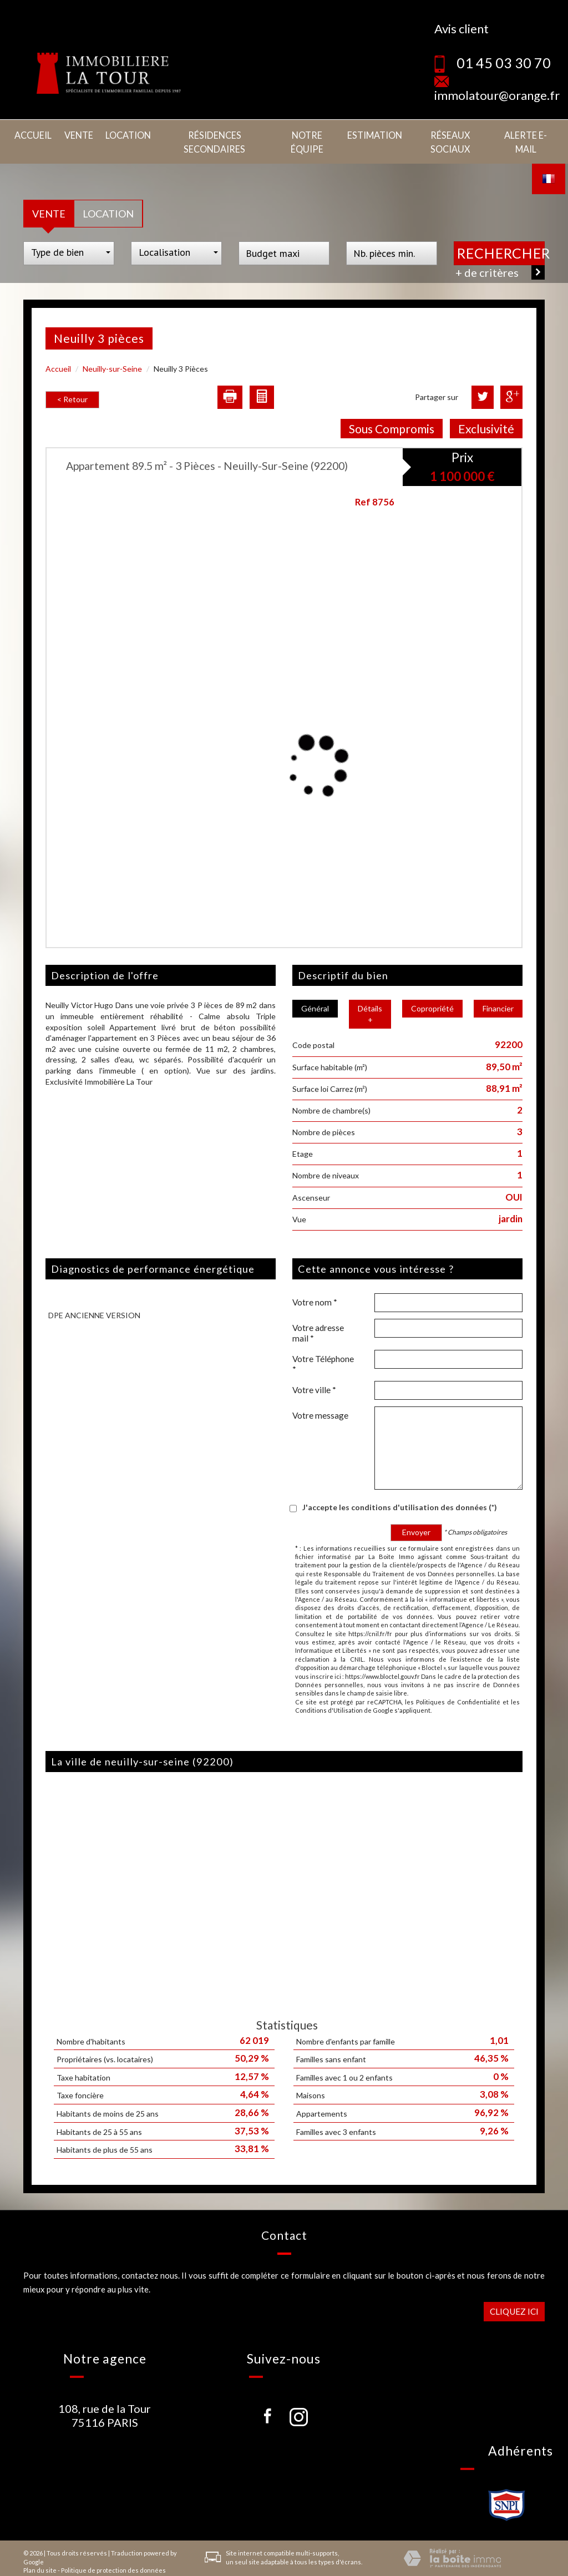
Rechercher (501, 237)
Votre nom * (314, 1287)
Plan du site (40, 2554)
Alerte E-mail (524, 134)
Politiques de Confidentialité (458, 1685)
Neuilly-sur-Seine (112, 352)
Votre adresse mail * (318, 1317)
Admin (158, 2563)
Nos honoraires (101, 2563)
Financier (498, 993)
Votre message (320, 1400)
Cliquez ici (514, 2295)
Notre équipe (303, 134)
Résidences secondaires (209, 134)
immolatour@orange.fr (497, 95)
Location (123, 134)
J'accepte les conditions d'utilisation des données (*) (399, 1491)
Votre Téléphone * (323, 1348)
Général (315, 993)
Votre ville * (314, 1374)
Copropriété (432, 993)
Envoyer (416, 1516)
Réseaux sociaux (445, 134)
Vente (76, 134)
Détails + (370, 998)
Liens (136, 2563)
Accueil (32, 134)
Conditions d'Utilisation (329, 1694)
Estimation (371, 134)
